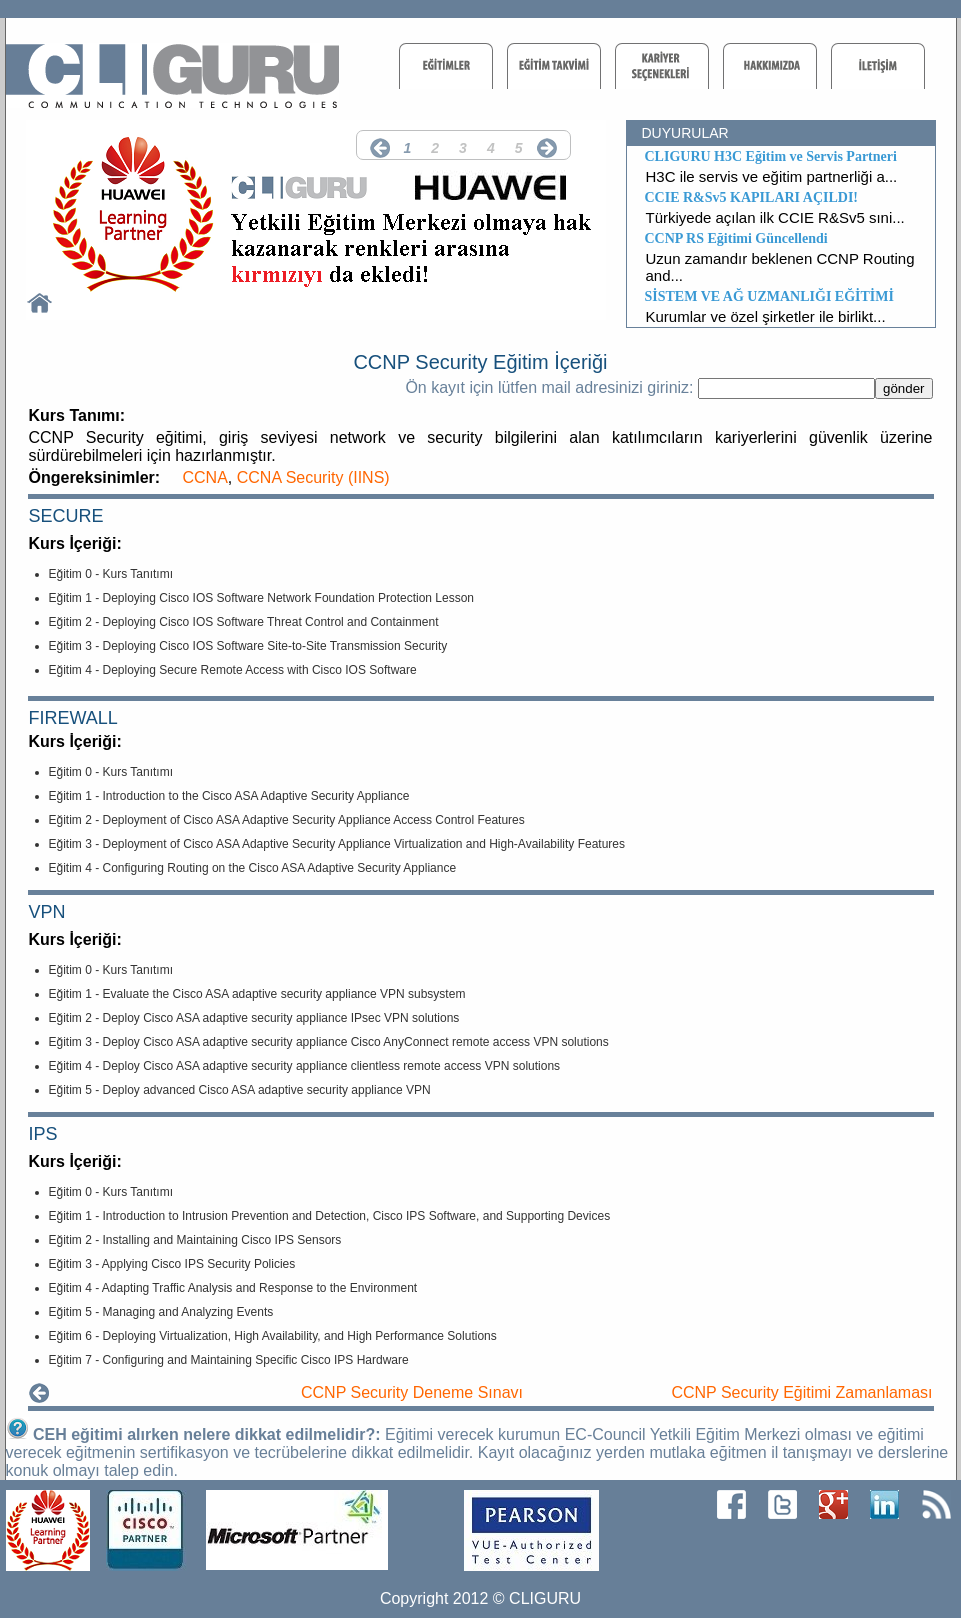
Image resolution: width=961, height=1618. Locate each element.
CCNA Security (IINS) (313, 477)
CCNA (205, 477)
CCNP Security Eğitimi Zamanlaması (801, 1392)
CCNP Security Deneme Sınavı (412, 1392)
